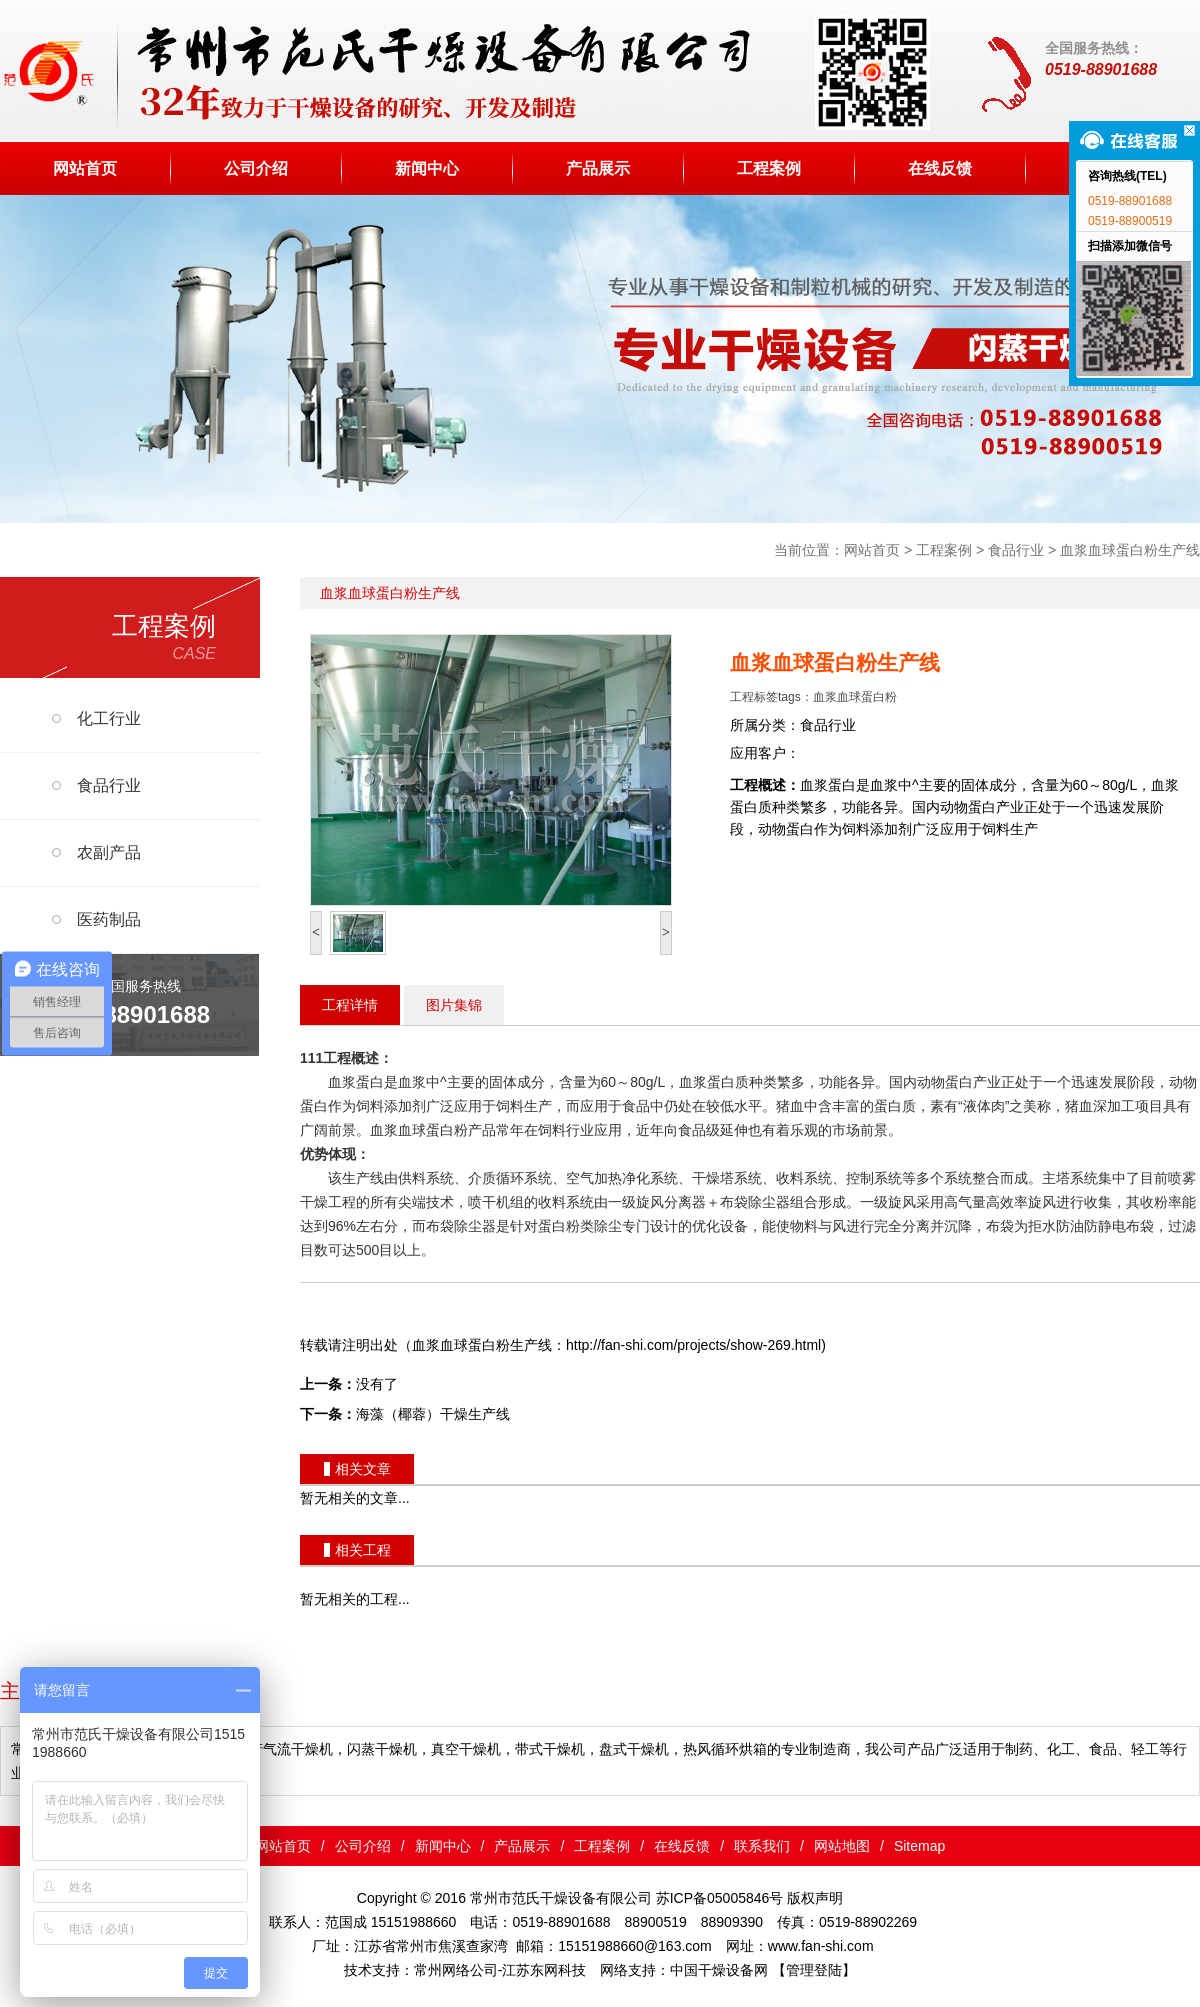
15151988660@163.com (635, 1946)
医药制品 (109, 919)
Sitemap (919, 1846)
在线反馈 (940, 168)
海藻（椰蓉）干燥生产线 (433, 1414)
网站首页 (85, 168)
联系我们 (762, 1846)
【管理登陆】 (814, 1970)
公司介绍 (256, 168)
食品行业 (1016, 550)
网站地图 (842, 1846)
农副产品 (109, 852)
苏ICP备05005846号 (720, 1898)
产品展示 (598, 168)
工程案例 (769, 168)
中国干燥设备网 (719, 1970)
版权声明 (815, 1898)
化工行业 (109, 718)
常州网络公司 (456, 1970)
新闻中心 (427, 168)
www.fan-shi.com (821, 1946)
